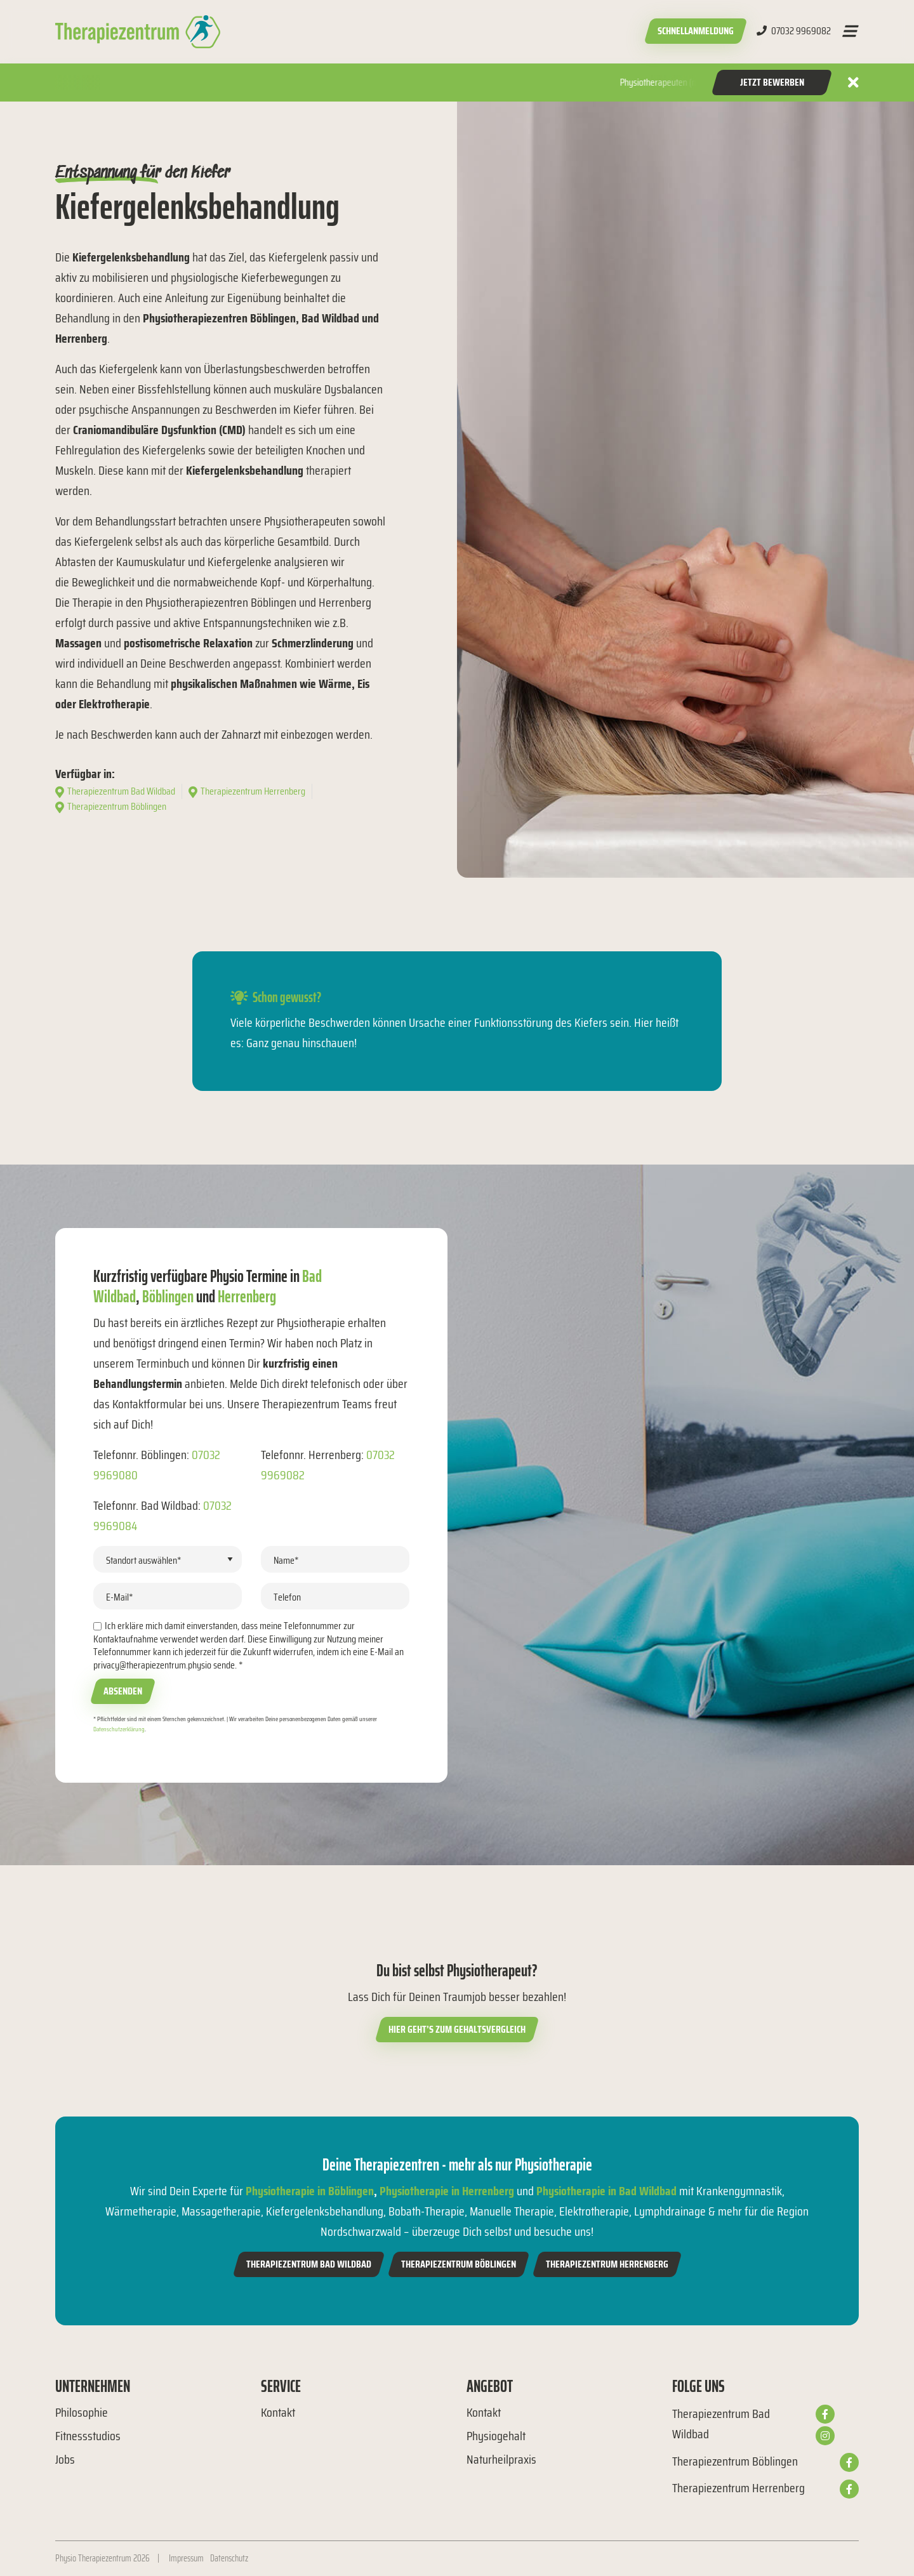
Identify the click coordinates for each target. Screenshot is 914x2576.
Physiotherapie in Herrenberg (447, 2191)
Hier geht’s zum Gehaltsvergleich (457, 2029)
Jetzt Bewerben (772, 82)
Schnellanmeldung (696, 31)
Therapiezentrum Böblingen (458, 2264)
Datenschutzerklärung (119, 1729)
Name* (286, 1560)
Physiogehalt (496, 2436)
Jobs (65, 2459)
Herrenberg (247, 1296)
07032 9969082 (794, 31)
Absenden (122, 1691)
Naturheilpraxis (501, 2459)
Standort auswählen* (144, 1560)
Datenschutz (229, 2558)
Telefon (287, 1597)
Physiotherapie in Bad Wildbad (606, 2191)
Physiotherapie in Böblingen (310, 2191)
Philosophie (81, 2412)
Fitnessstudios (88, 2436)
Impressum (186, 2558)
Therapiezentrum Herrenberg (607, 2264)
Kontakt (278, 2412)
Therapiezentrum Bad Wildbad (308, 2264)
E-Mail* (119, 1597)
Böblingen (168, 1296)
